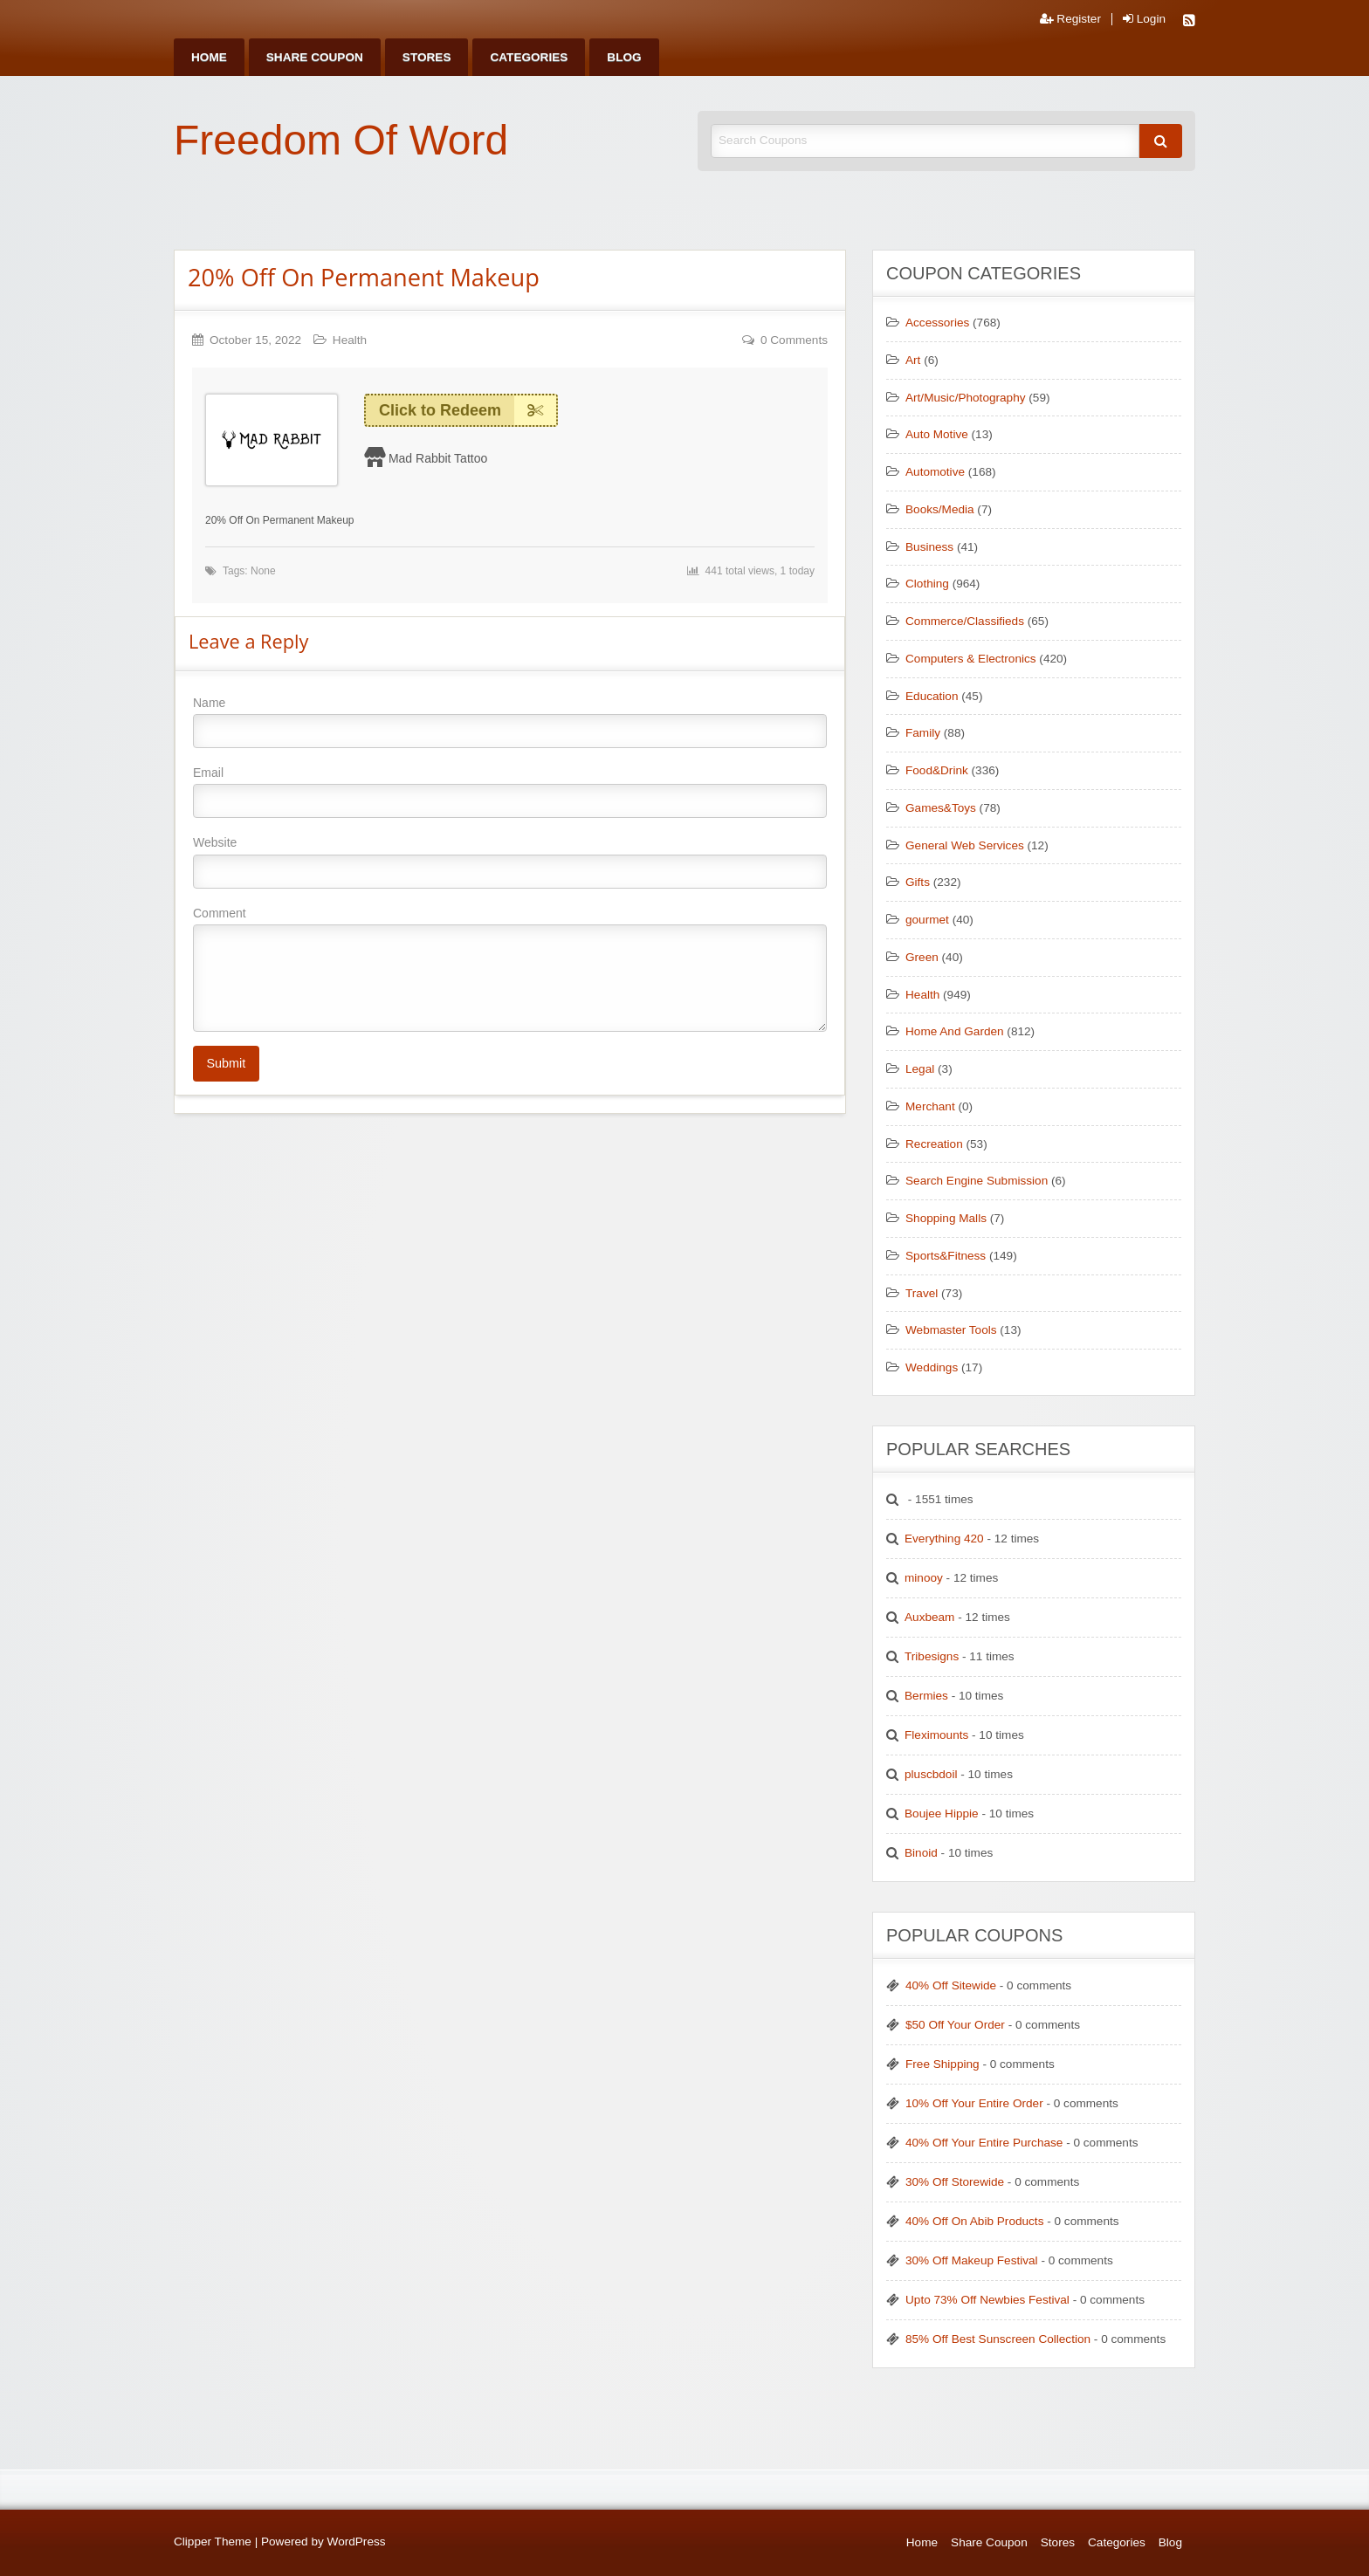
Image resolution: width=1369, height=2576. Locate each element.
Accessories (937, 322)
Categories (529, 57)
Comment (510, 969)
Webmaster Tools (951, 1329)
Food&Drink (936, 770)
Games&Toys (940, 807)
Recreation (934, 1144)
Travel (921, 1293)
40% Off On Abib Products (974, 2221)
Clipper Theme (212, 2541)
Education (931, 696)
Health (350, 340)
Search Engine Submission (976, 1180)
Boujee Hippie (942, 1813)
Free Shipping (942, 2064)
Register (1070, 19)
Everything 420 (944, 1538)
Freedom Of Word (341, 140)
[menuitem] (209, 57)
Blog (624, 57)
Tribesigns (932, 1656)
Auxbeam (929, 1617)
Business (929, 546)
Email (510, 792)
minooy (924, 1577)
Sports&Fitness (945, 1255)
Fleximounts (936, 1734)
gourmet (927, 919)
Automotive (935, 471)
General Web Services (964, 845)
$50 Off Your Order (955, 2024)
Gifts (917, 882)
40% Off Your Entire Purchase (984, 2142)
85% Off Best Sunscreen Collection (997, 2339)
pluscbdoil (931, 1774)
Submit (225, 1063)
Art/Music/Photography (965, 397)
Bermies (926, 1695)
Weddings (931, 1367)
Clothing (927, 583)
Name (510, 722)
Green (922, 957)
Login (1144, 19)
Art (912, 360)
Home (209, 57)
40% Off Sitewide (950, 1985)
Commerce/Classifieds (964, 621)
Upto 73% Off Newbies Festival (987, 2299)
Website (510, 861)
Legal (919, 1068)
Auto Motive (936, 434)
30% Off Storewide (954, 2181)
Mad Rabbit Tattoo (438, 458)
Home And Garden (954, 1031)
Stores (426, 57)
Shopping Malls (946, 1218)
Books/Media (939, 509)
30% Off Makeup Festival (971, 2260)
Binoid (921, 1852)
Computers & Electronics (970, 658)
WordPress (356, 2541)
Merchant (930, 1106)
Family (922, 732)
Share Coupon (314, 57)
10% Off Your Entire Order (974, 2103)
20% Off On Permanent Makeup (364, 277)
